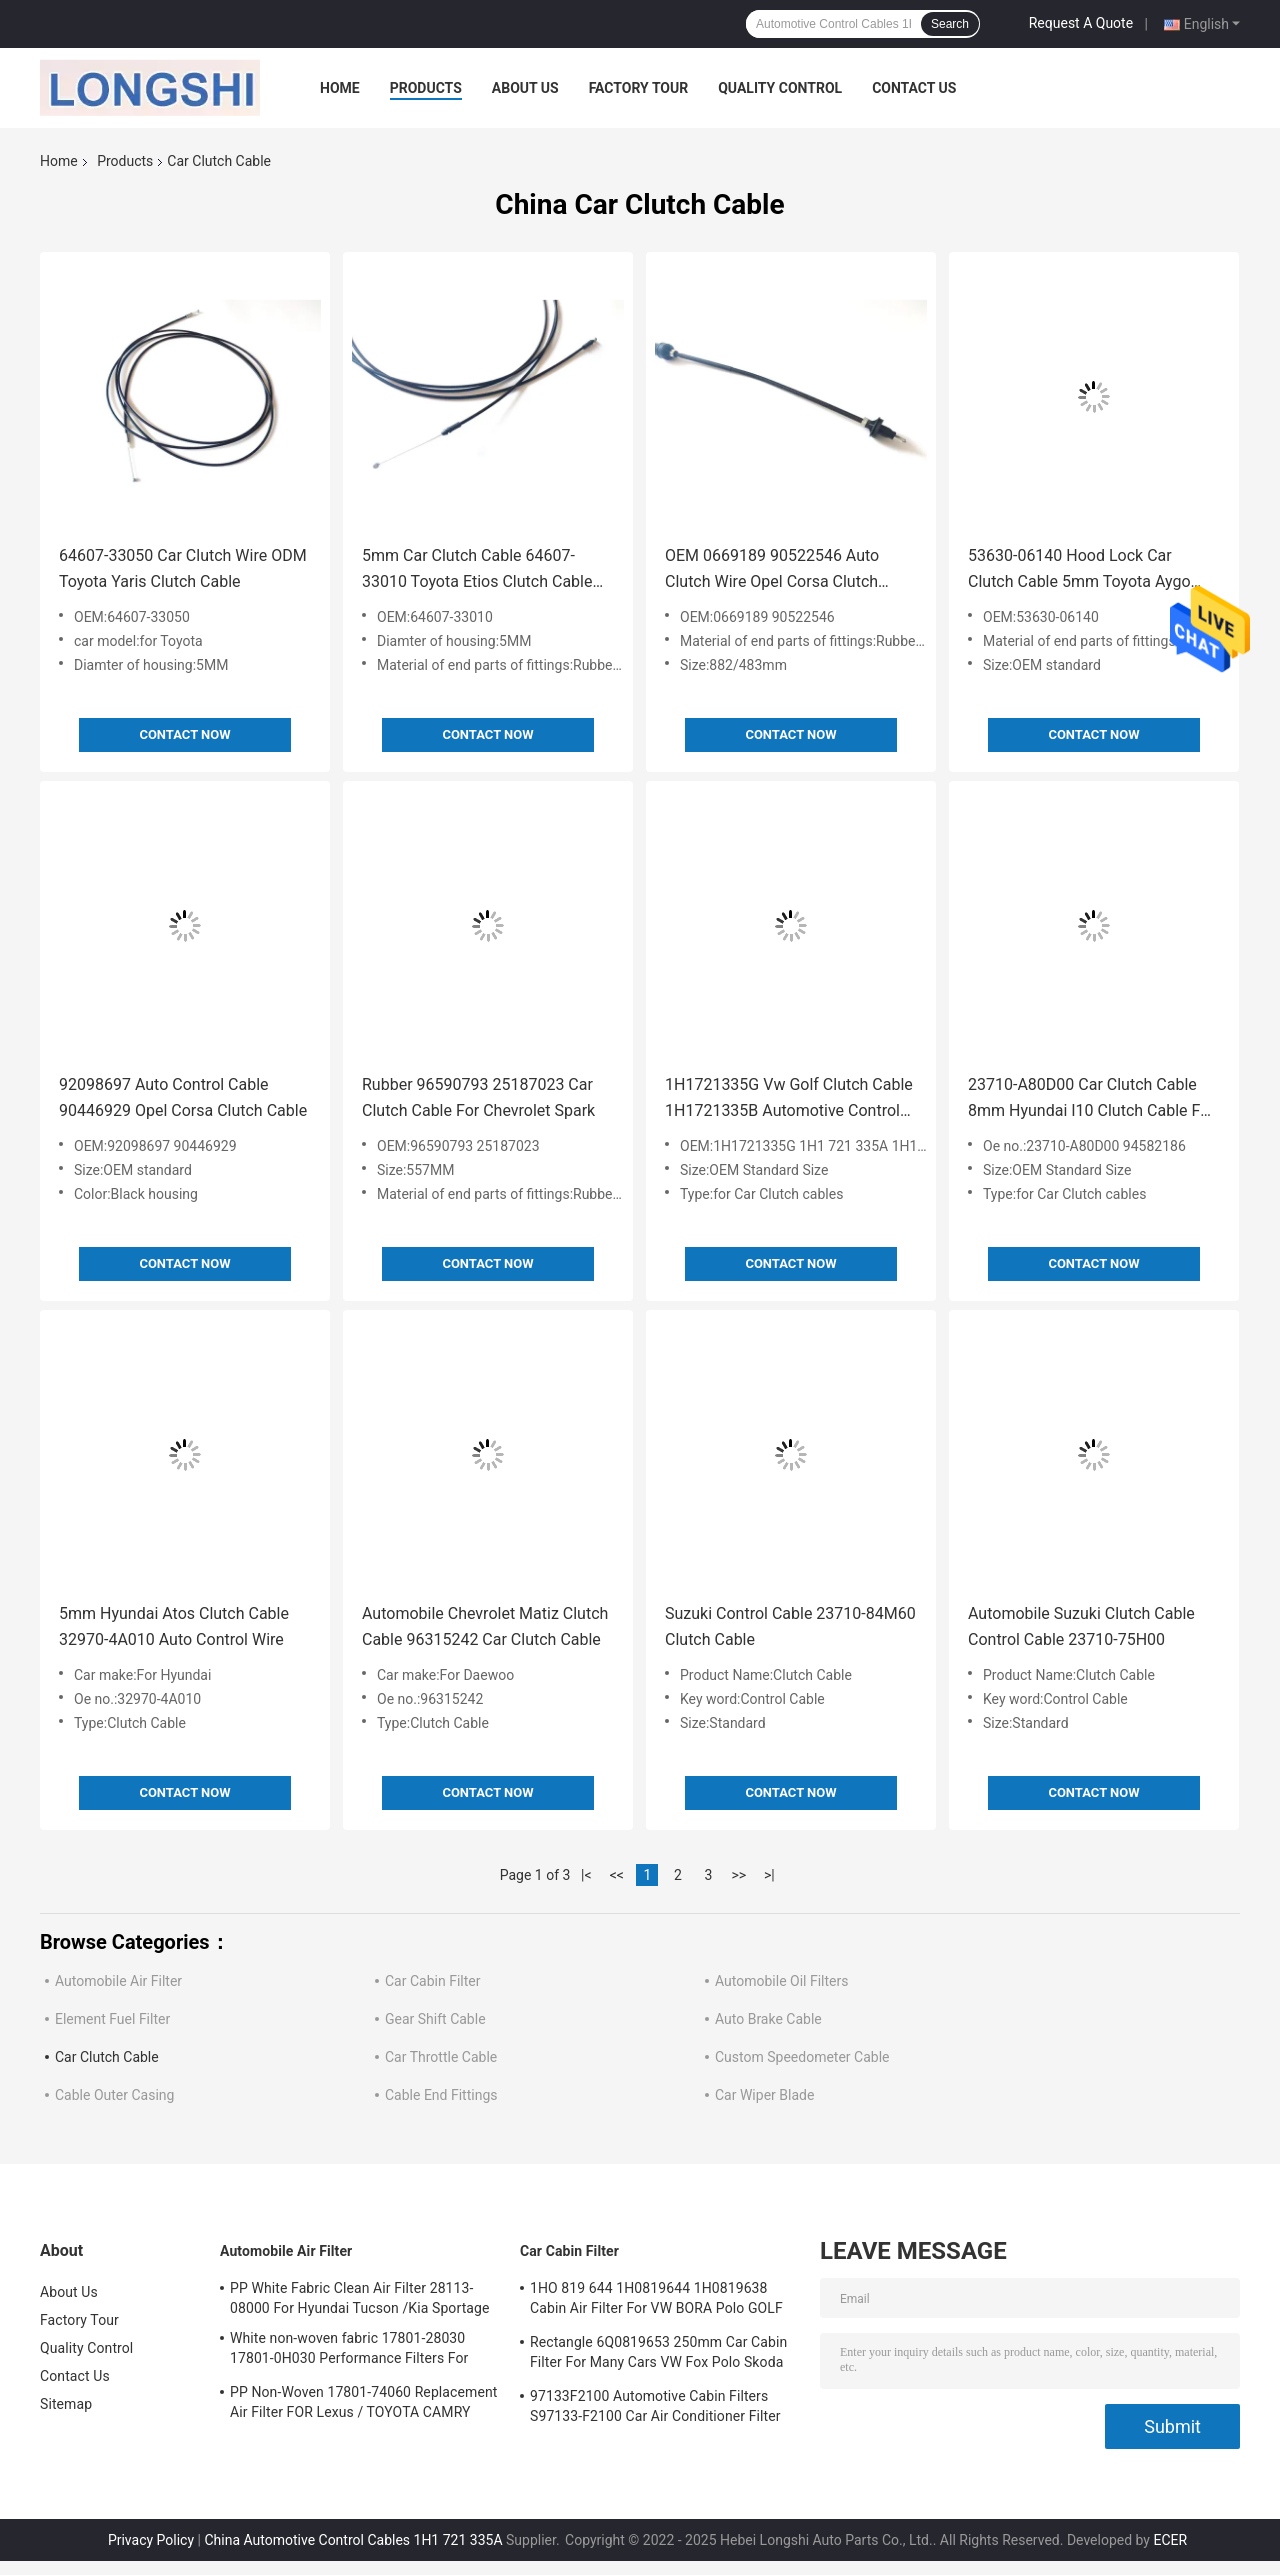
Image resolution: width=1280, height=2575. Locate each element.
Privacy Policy (151, 2540)
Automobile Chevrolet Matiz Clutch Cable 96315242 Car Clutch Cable (485, 1626)
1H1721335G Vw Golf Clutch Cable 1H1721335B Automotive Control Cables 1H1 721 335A (789, 1099)
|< (586, 1875)
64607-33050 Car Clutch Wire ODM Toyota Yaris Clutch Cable (183, 568)
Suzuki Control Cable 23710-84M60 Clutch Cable (790, 1626)
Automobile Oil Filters (781, 1981)
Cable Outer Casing (114, 2095)
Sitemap (66, 2404)
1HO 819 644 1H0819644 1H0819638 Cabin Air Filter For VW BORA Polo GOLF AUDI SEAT (656, 2301)
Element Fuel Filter (112, 2019)
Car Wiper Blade (764, 2095)
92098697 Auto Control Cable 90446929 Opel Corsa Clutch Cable (183, 1097)
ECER (1170, 2540)
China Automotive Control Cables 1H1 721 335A (353, 2540)
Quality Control (780, 88)
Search (950, 24)
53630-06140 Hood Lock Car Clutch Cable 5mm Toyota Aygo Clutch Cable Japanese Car (1079, 570)
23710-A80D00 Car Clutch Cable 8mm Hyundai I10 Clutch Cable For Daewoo (1091, 1099)
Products (426, 88)
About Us (525, 88)
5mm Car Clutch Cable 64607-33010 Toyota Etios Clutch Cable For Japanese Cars (477, 570)
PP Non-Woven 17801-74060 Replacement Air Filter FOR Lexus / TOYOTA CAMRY (363, 2402)
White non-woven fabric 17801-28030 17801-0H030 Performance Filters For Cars (349, 2351)
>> (738, 1875)
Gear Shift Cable (435, 2019)
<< (617, 1875)
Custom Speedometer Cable (802, 2057)
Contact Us (914, 88)
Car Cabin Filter (432, 1981)
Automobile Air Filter (118, 1981)
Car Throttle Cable (441, 2057)
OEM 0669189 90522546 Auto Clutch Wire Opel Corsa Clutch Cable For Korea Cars (772, 570)
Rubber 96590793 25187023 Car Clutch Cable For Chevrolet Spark (478, 1097)
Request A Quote (1081, 23)
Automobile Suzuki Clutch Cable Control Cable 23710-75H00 (1081, 1626)
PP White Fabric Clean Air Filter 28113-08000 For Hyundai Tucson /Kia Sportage (360, 2298)
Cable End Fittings (441, 2095)
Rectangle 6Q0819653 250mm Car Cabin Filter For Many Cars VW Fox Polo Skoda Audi (658, 2355)
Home (340, 88)
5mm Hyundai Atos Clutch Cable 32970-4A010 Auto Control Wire (174, 1626)
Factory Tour (639, 88)
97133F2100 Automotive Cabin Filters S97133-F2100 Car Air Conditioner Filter (655, 2406)
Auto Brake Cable (768, 2019)
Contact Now (184, 734)
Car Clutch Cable (107, 2057)
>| (769, 1875)
